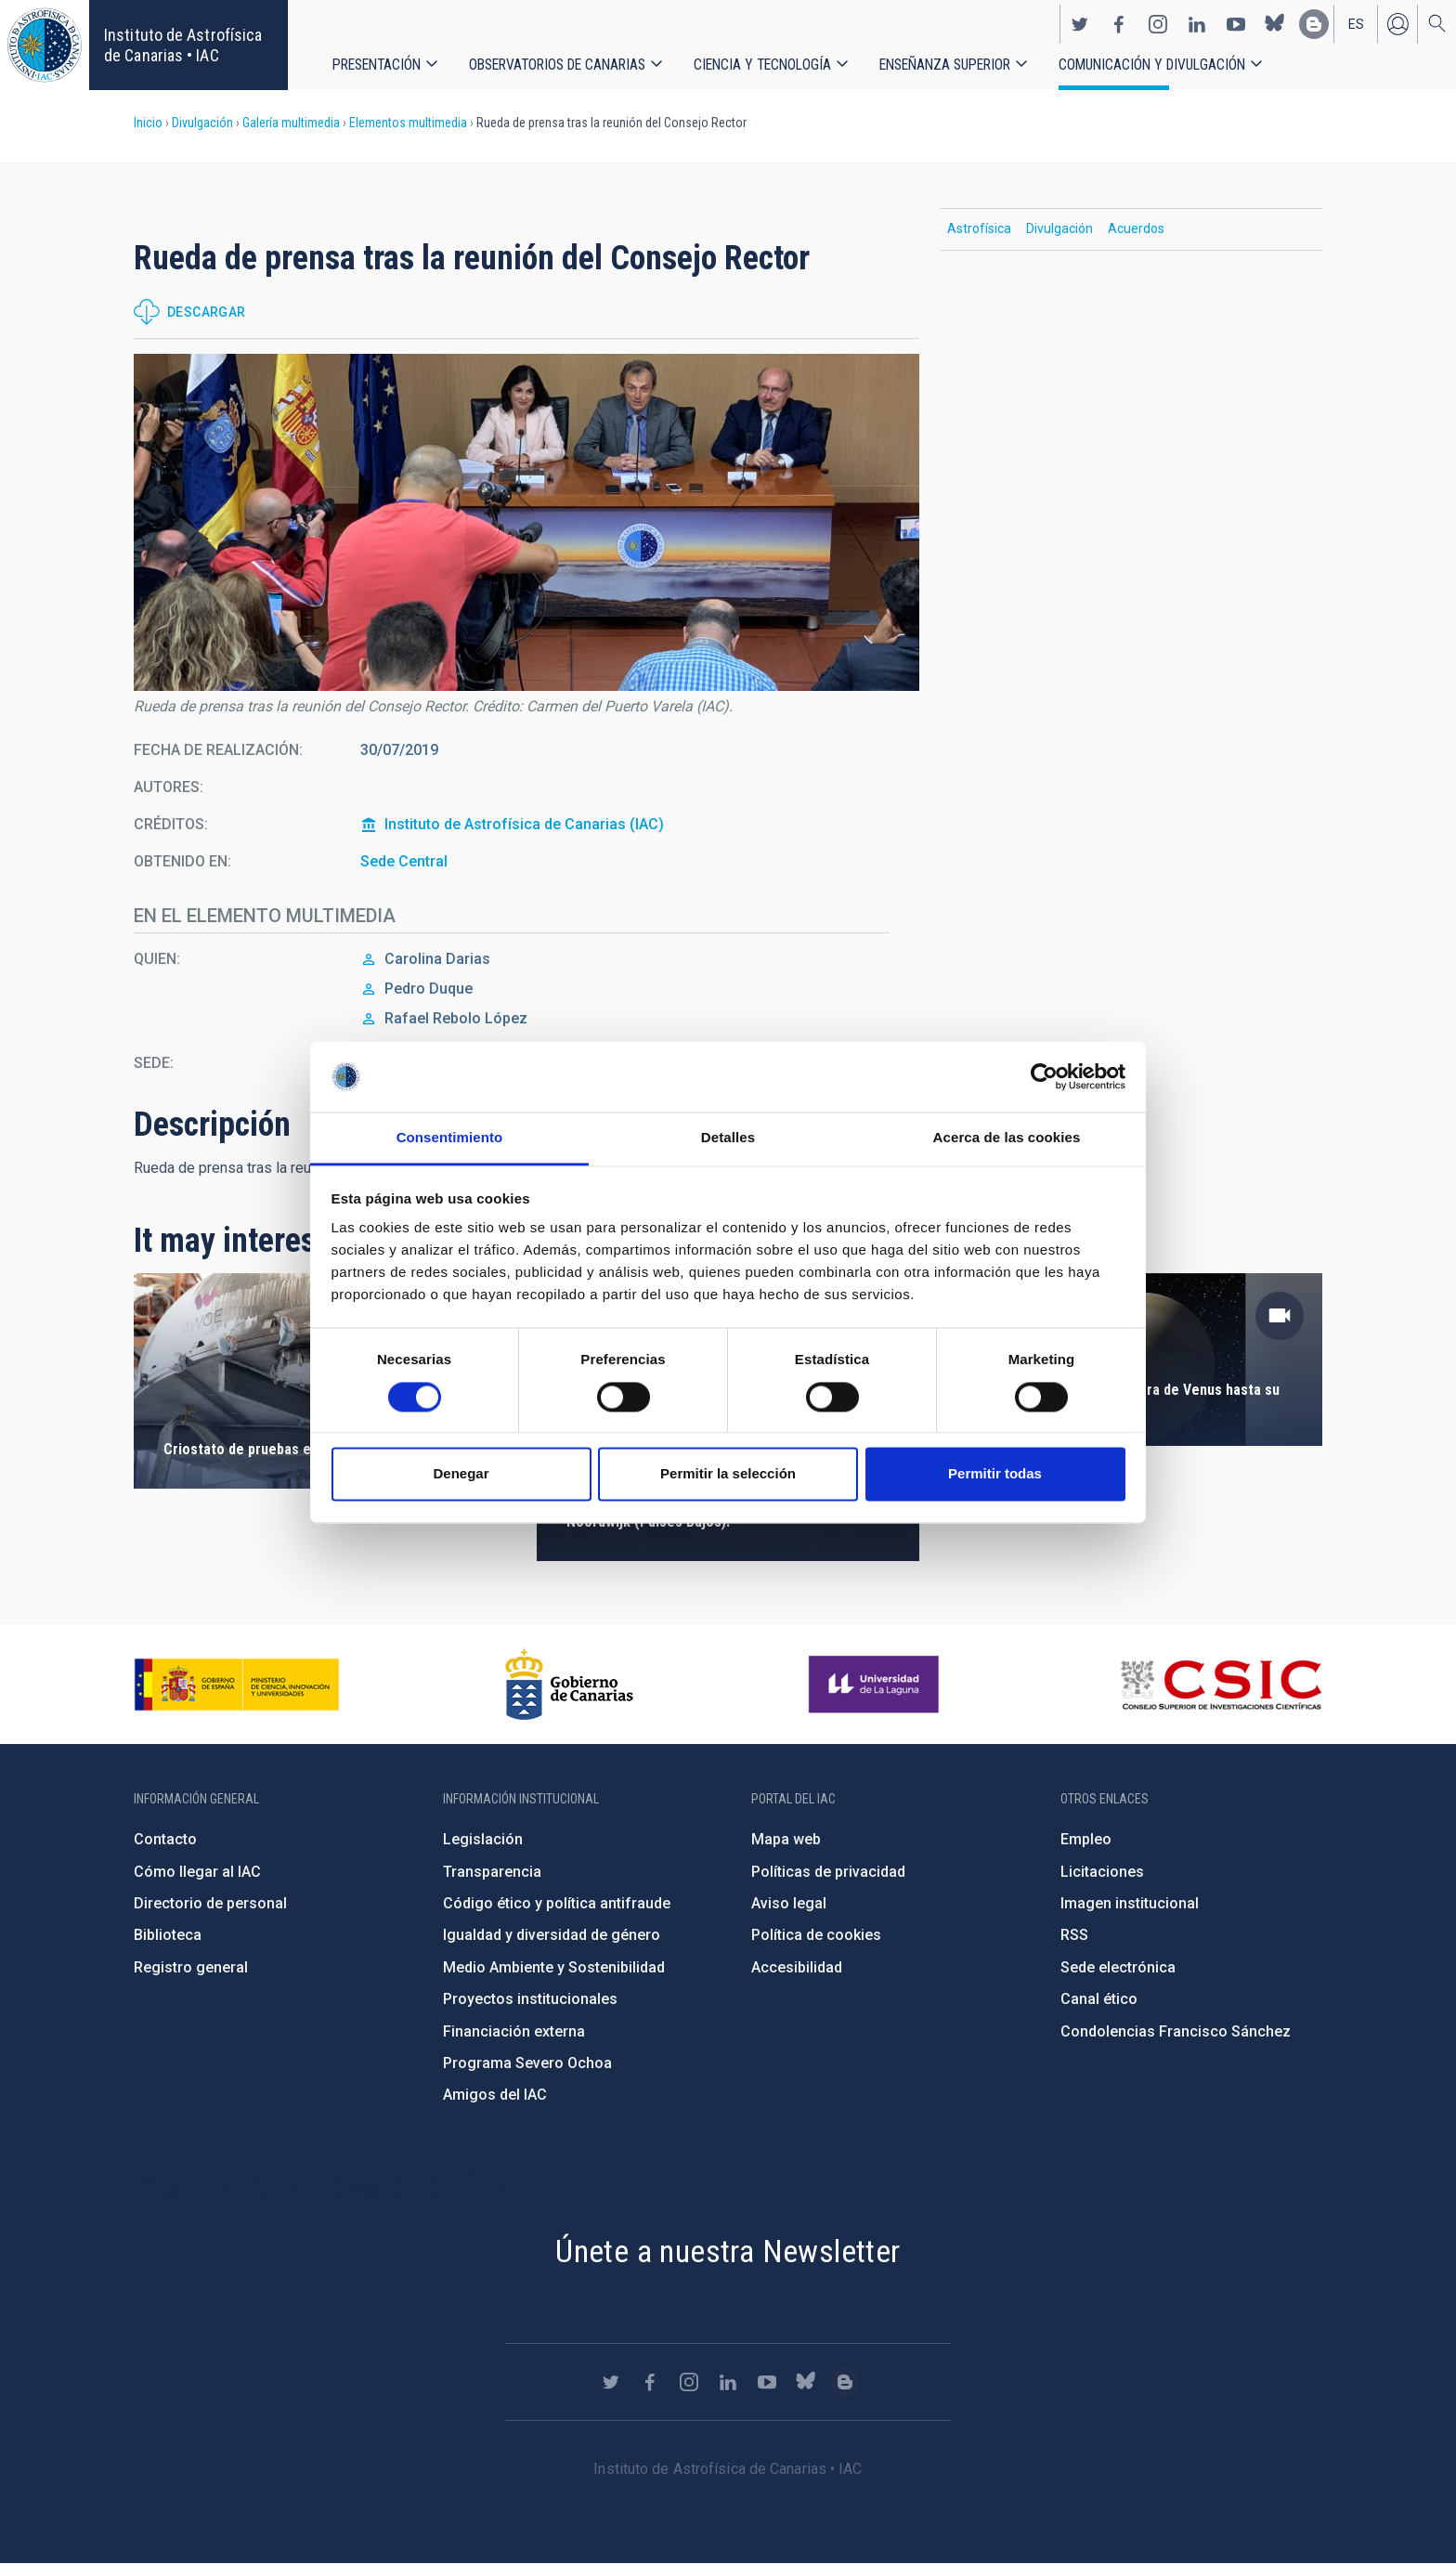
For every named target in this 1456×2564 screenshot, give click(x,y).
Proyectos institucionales (530, 1999)
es (1356, 24)
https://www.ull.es (876, 1684)
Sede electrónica (1118, 1967)
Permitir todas (995, 1474)
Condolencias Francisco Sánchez (1175, 2031)
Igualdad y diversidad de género (551, 1935)
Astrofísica (979, 228)
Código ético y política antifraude (556, 1903)
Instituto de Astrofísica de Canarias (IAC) (524, 824)
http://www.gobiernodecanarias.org (569, 1684)
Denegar (460, 1474)
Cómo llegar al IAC (197, 1872)
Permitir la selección (728, 1474)
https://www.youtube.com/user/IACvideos (1235, 24)
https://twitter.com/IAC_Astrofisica (1079, 24)
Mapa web (786, 1839)
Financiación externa (514, 2031)
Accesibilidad (796, 1967)
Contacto (165, 1839)
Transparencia (492, 1872)
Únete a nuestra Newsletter (727, 2251)
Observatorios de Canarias (557, 64)
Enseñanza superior (944, 64)
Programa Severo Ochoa (527, 2063)
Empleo (1086, 1839)
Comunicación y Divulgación (1152, 64)
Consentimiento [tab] (449, 1138)
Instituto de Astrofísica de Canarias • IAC (183, 45)
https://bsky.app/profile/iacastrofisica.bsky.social (1274, 24)
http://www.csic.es (1220, 1685)
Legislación (483, 1839)
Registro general (191, 1967)
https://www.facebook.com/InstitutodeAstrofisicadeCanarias (1118, 24)
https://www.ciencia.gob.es (237, 1685)
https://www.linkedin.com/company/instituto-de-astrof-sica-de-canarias (1196, 24)
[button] (526, 522)
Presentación (376, 64)
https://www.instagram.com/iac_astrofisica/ (1157, 24)
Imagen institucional (1129, 1903)
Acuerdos (1136, 228)
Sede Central (404, 861)
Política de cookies (816, 1935)
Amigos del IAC (495, 2094)
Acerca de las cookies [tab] (1007, 1138)
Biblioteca (168, 1935)
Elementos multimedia (408, 122)
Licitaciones (1102, 1872)
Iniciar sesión (1397, 24)
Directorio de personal (210, 1903)
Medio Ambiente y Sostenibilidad (554, 1967)
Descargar (206, 312)
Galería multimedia (291, 122)
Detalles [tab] (728, 1138)
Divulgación (202, 122)
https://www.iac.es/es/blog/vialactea (1313, 24)
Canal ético (1099, 1999)
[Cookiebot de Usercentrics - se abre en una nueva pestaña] (1044, 1076)
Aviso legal (788, 1903)
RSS (1074, 1935)
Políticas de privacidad (828, 1872)
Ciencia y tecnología (762, 64)
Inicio (148, 122)
